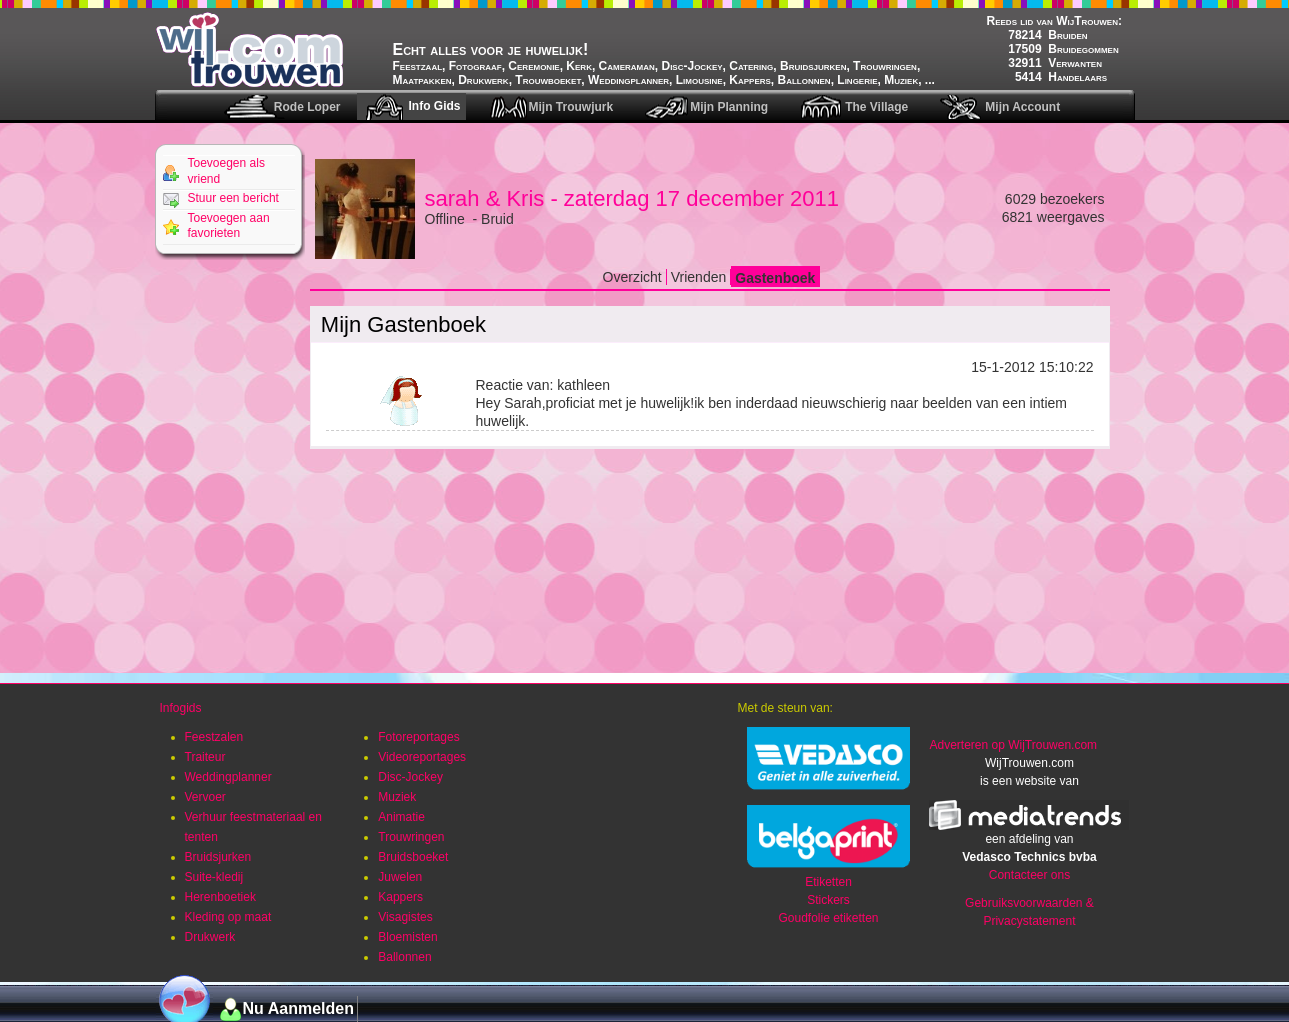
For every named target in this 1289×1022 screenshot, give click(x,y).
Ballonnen (404, 957)
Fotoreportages (418, 737)
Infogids (181, 708)
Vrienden (699, 277)
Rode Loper (307, 107)
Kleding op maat (228, 917)
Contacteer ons (1029, 875)
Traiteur (205, 757)
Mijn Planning (729, 107)
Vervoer (205, 797)
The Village (876, 107)
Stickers (828, 900)
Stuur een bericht (233, 198)
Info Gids (434, 106)
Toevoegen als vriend (226, 171)
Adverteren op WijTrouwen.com (1013, 745)
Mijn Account (1022, 107)
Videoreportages (422, 757)
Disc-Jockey (410, 777)
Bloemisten (407, 937)
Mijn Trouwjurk (570, 107)
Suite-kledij (214, 877)
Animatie (401, 817)
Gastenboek (775, 278)
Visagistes (405, 917)
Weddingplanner (228, 777)
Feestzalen (214, 737)
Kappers (400, 897)
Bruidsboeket (413, 857)
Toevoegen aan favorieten (229, 226)
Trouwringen (411, 837)
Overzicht (632, 277)
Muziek (397, 797)
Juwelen (400, 877)
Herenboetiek (220, 897)
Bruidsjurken (218, 857)
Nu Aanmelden (298, 1008)
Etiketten (828, 882)
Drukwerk (210, 937)
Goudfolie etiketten (828, 918)
